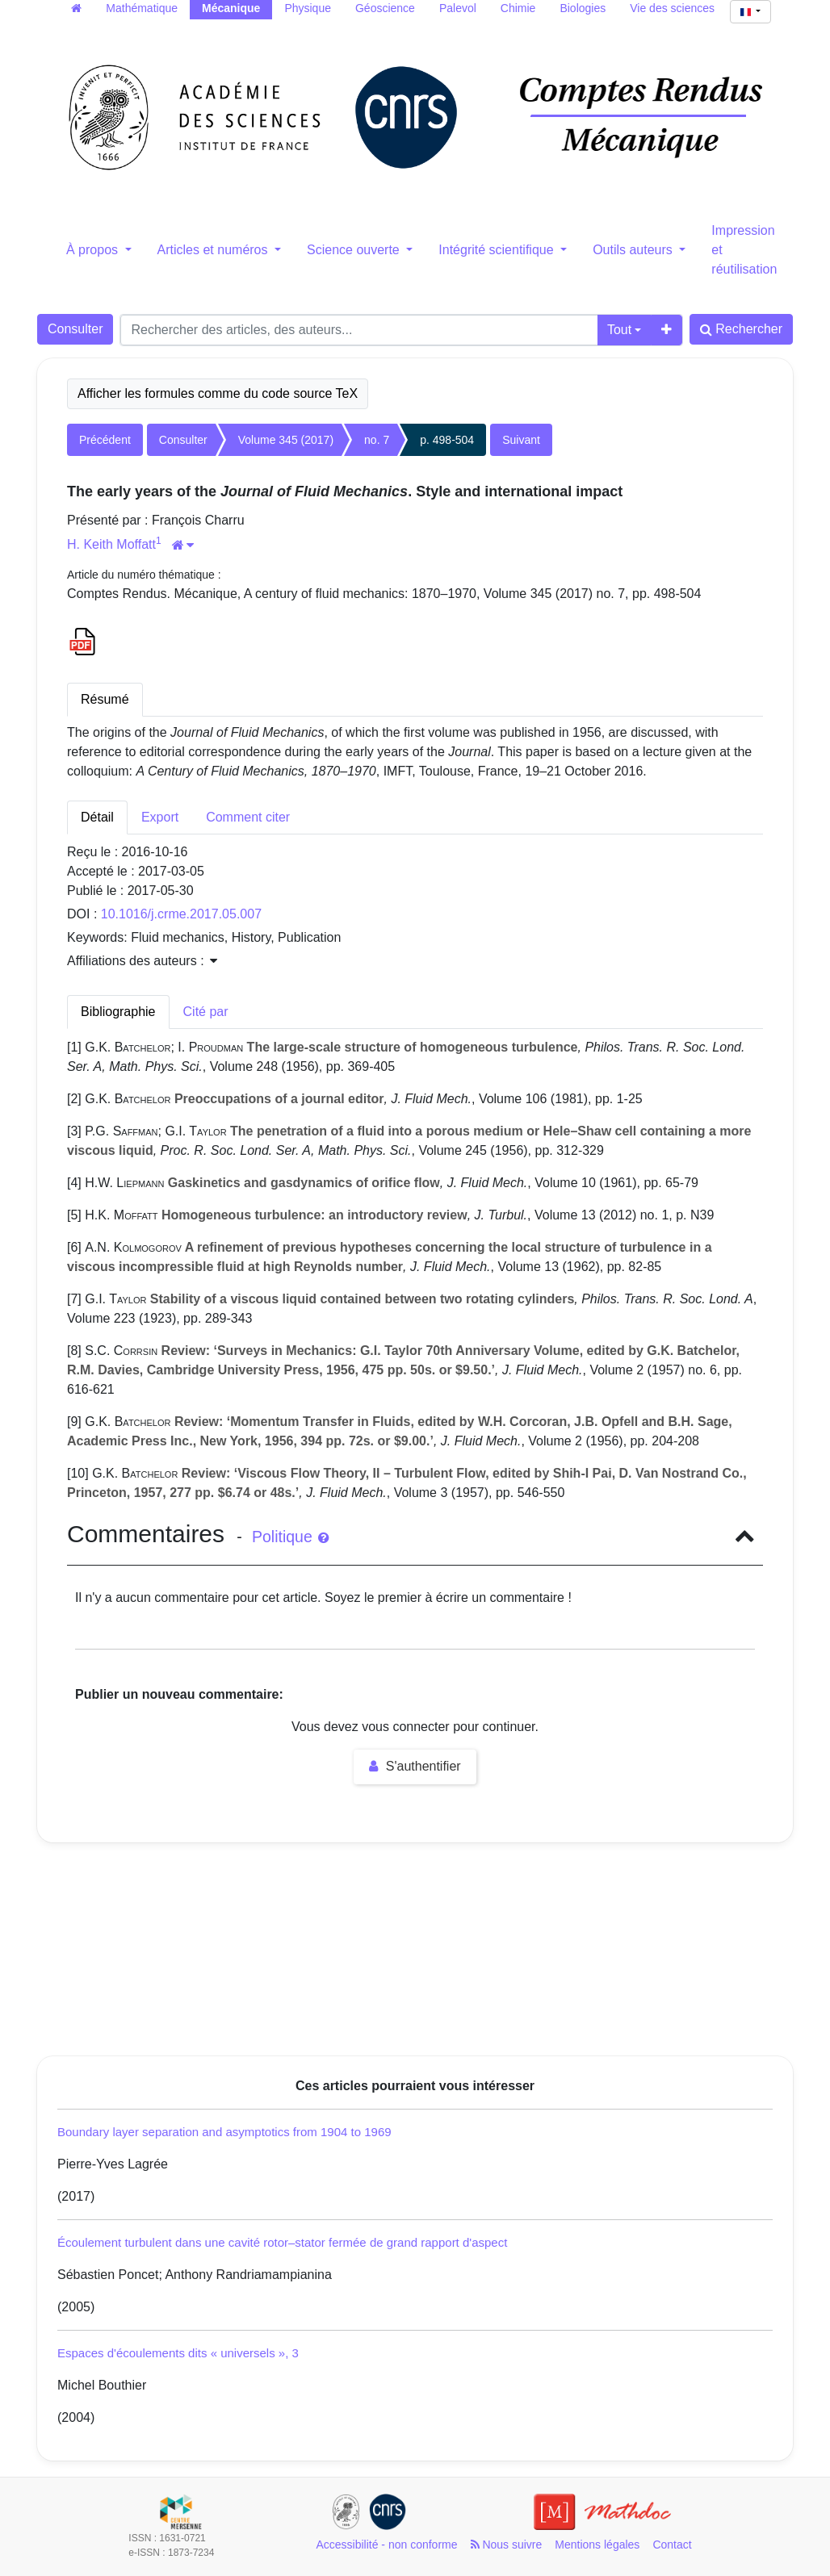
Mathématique (142, 8)
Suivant (521, 439)
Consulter (75, 329)
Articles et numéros (214, 250)
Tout (619, 330)
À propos (93, 250)
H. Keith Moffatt (111, 544)
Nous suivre (507, 2544)
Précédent (105, 439)
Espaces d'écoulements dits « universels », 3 (178, 2353)
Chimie (518, 8)
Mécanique (231, 8)
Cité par (205, 1011)
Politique (290, 1536)
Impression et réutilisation (744, 250)
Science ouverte (355, 250)
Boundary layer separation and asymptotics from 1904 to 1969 (224, 2132)
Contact (671, 2544)
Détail (97, 817)
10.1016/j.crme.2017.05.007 (181, 914)
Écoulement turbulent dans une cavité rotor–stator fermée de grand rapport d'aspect (282, 2242)
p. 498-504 (447, 439)
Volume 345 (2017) (285, 439)
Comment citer (248, 817)
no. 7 (376, 439)
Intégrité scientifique (497, 250)
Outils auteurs (634, 250)
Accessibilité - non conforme (386, 2544)
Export (159, 817)
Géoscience (385, 8)
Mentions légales (597, 2544)
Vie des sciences (672, 8)
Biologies (583, 8)
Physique (307, 8)
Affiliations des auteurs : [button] (142, 961)
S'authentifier (414, 1766)
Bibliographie (118, 1011)
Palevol (457, 8)
